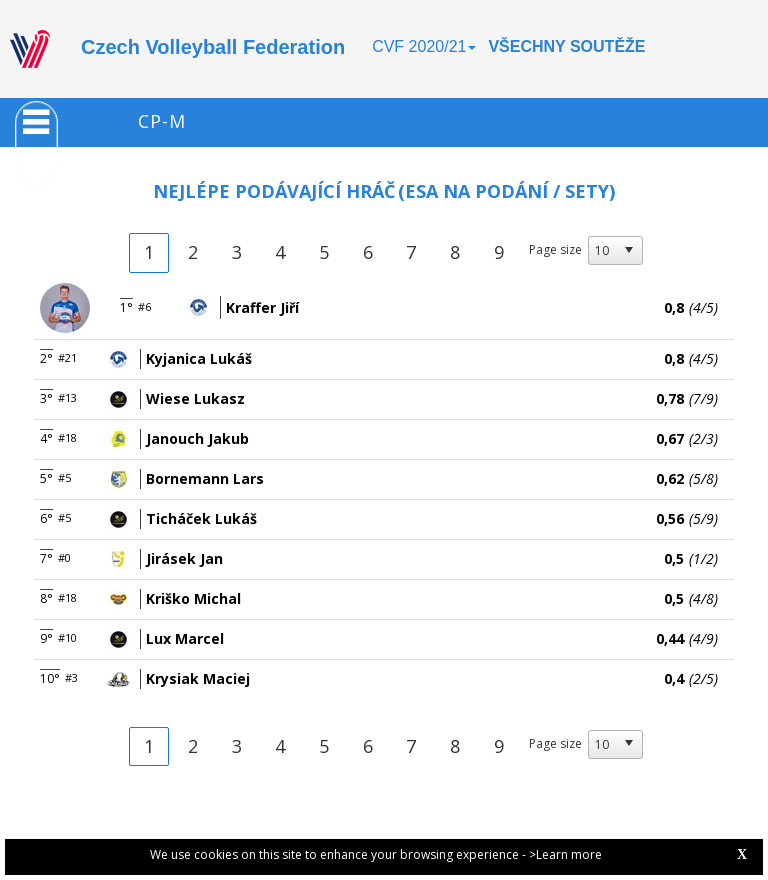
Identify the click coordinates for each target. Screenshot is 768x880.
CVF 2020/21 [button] (424, 46)
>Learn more (565, 854)
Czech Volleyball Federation (213, 47)
